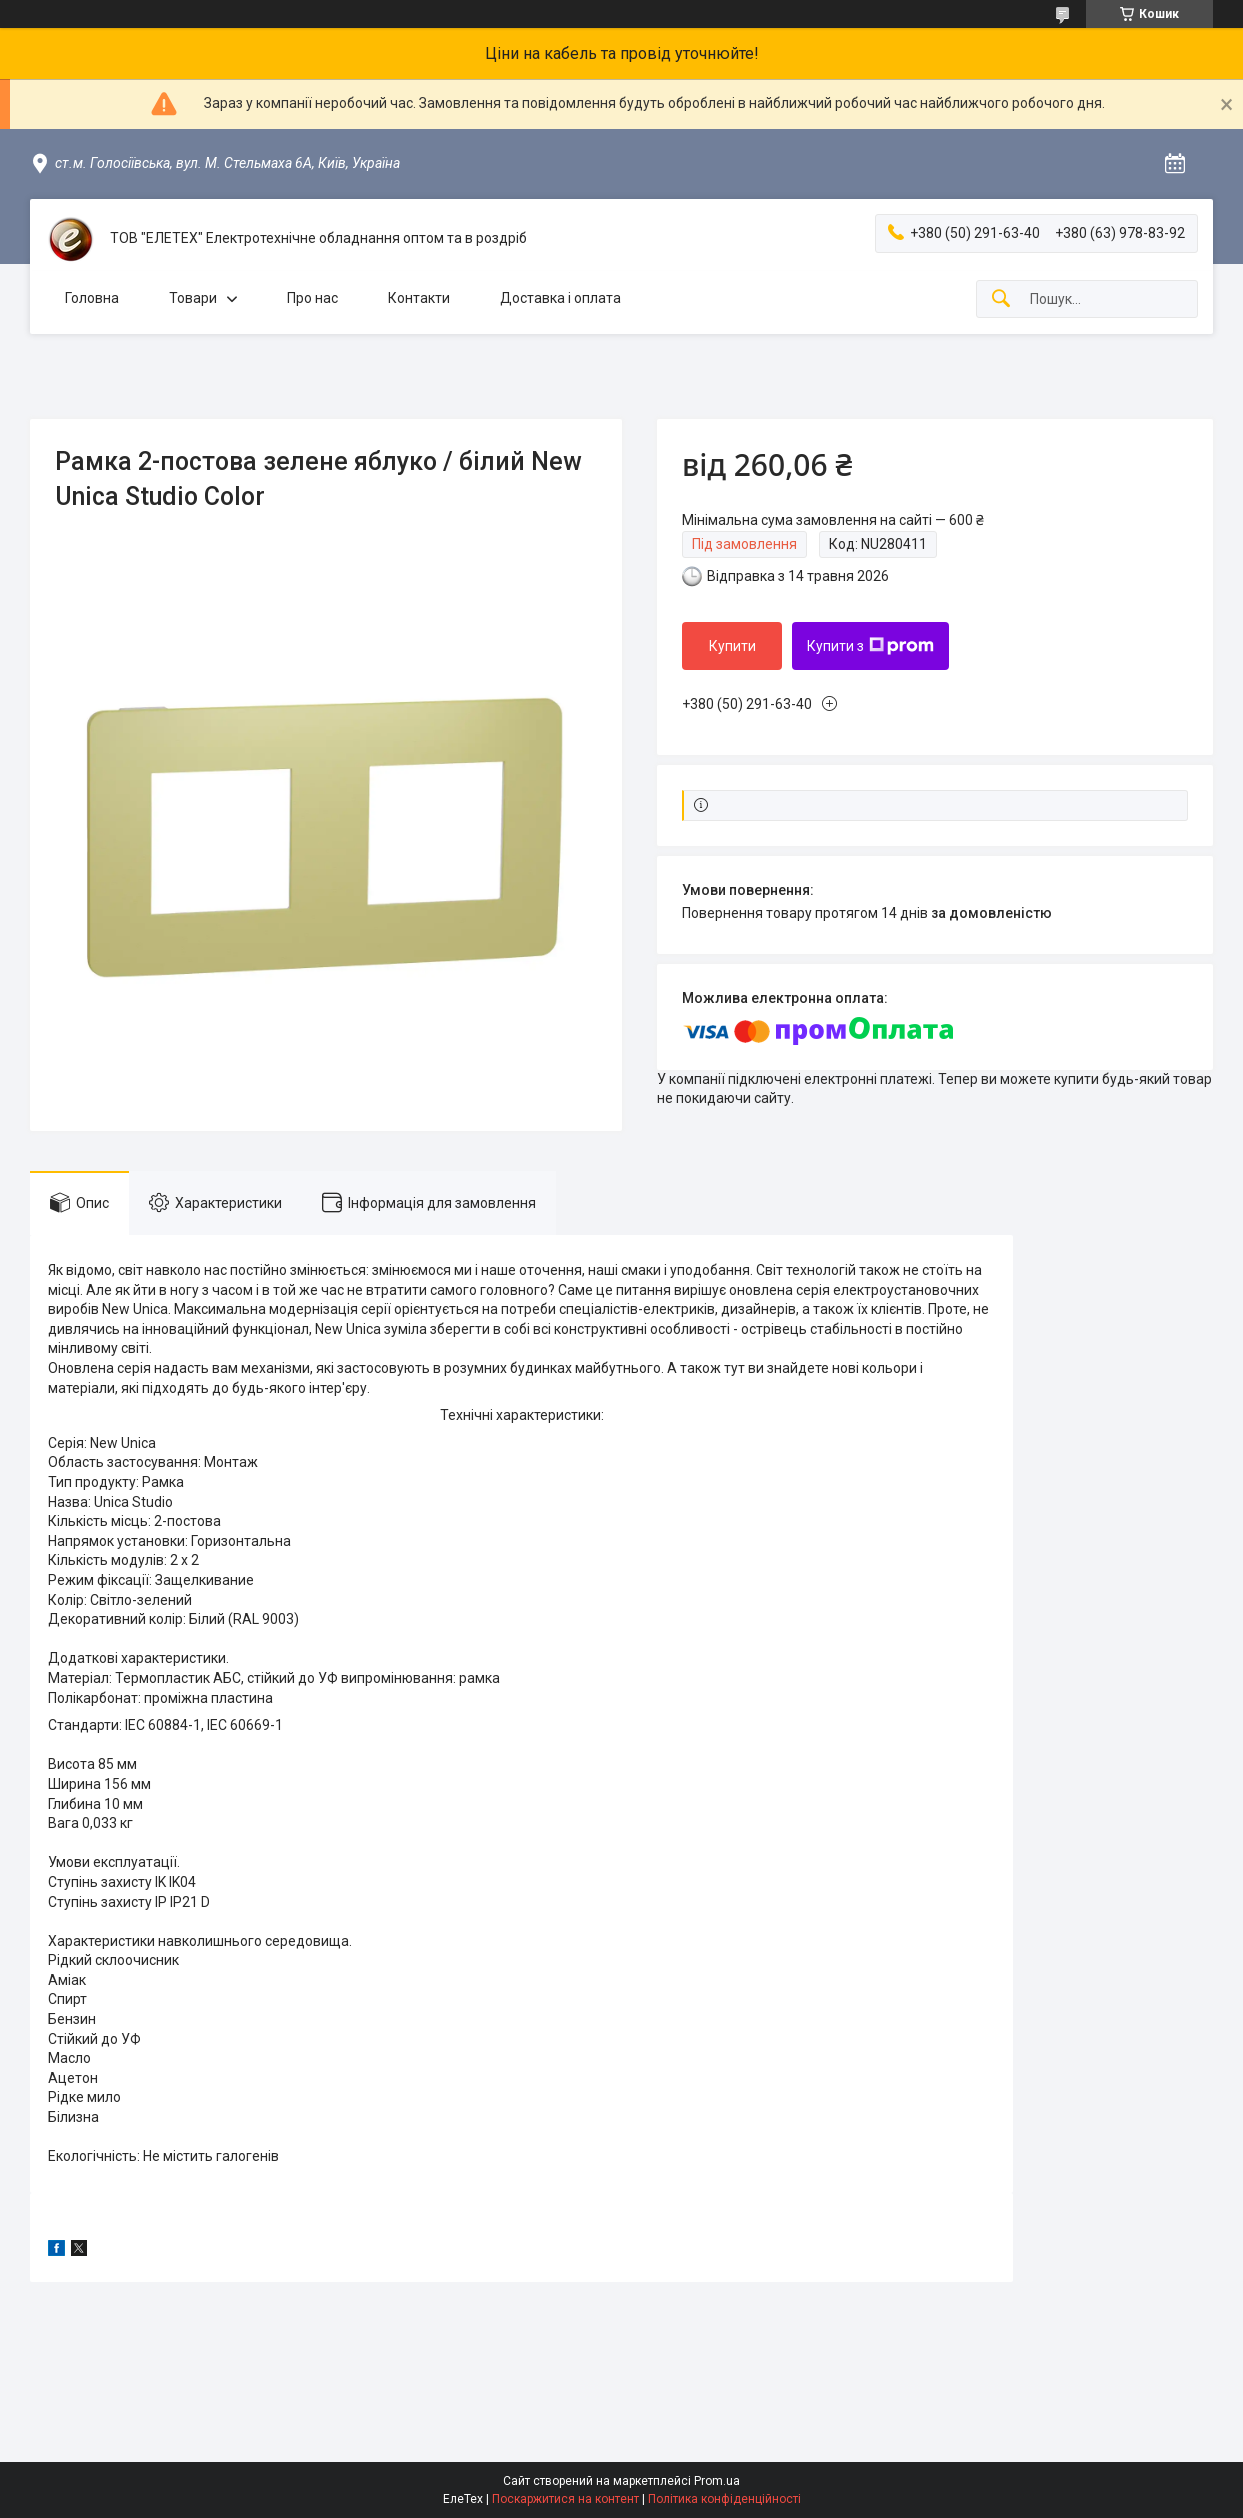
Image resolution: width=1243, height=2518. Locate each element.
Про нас (312, 298)
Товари (193, 298)
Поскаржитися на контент (565, 2499)
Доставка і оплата (560, 298)
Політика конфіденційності (724, 2499)
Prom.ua (717, 2481)
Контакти (419, 298)
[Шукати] (1001, 299)
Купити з (870, 646)
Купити (732, 646)
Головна (92, 298)
